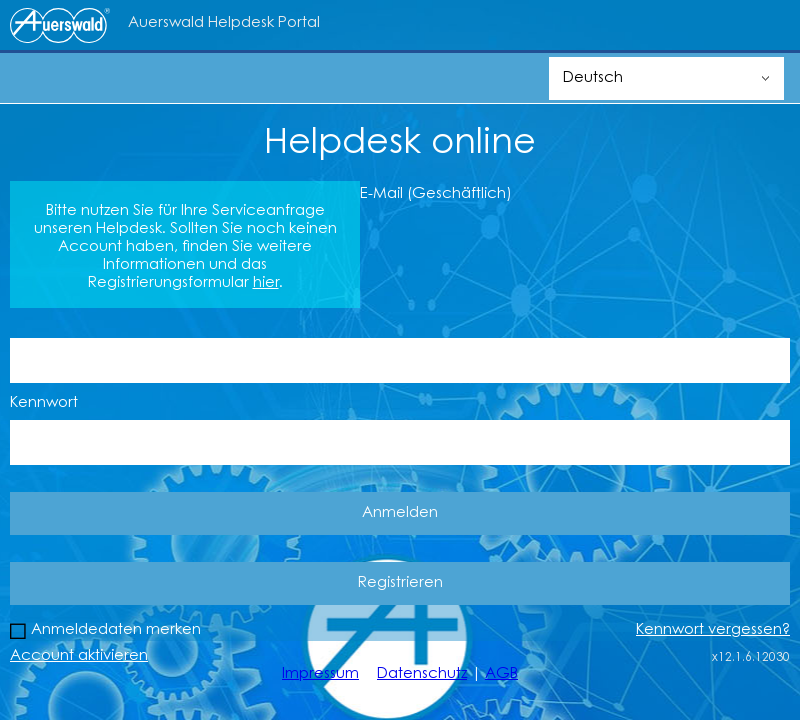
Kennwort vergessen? (713, 630)
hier (266, 283)
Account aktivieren (79, 656)
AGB (501, 674)
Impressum (320, 674)
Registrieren (400, 583)
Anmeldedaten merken (116, 630)
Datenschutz (422, 674)
